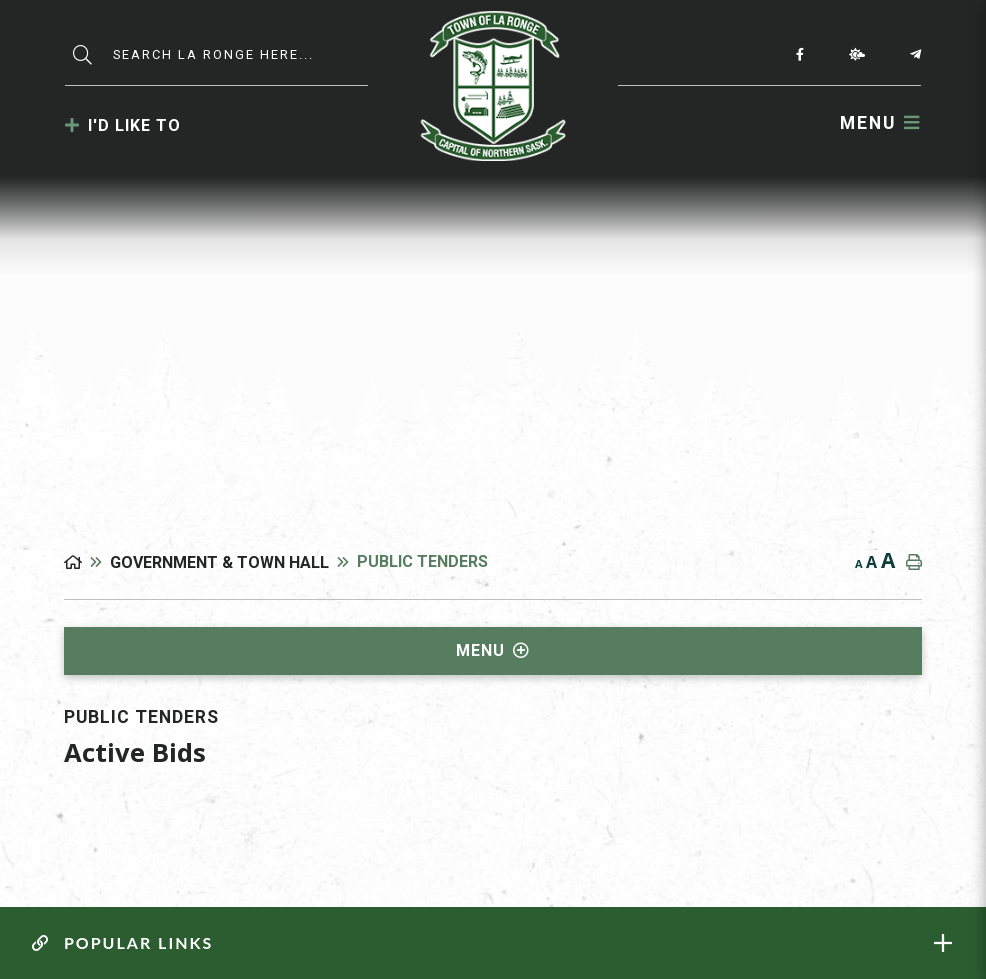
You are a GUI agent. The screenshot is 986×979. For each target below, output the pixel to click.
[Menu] (880, 122)
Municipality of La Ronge (493, 86)
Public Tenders (422, 561)
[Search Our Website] (244, 54)
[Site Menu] (492, 650)
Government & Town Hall (219, 562)
